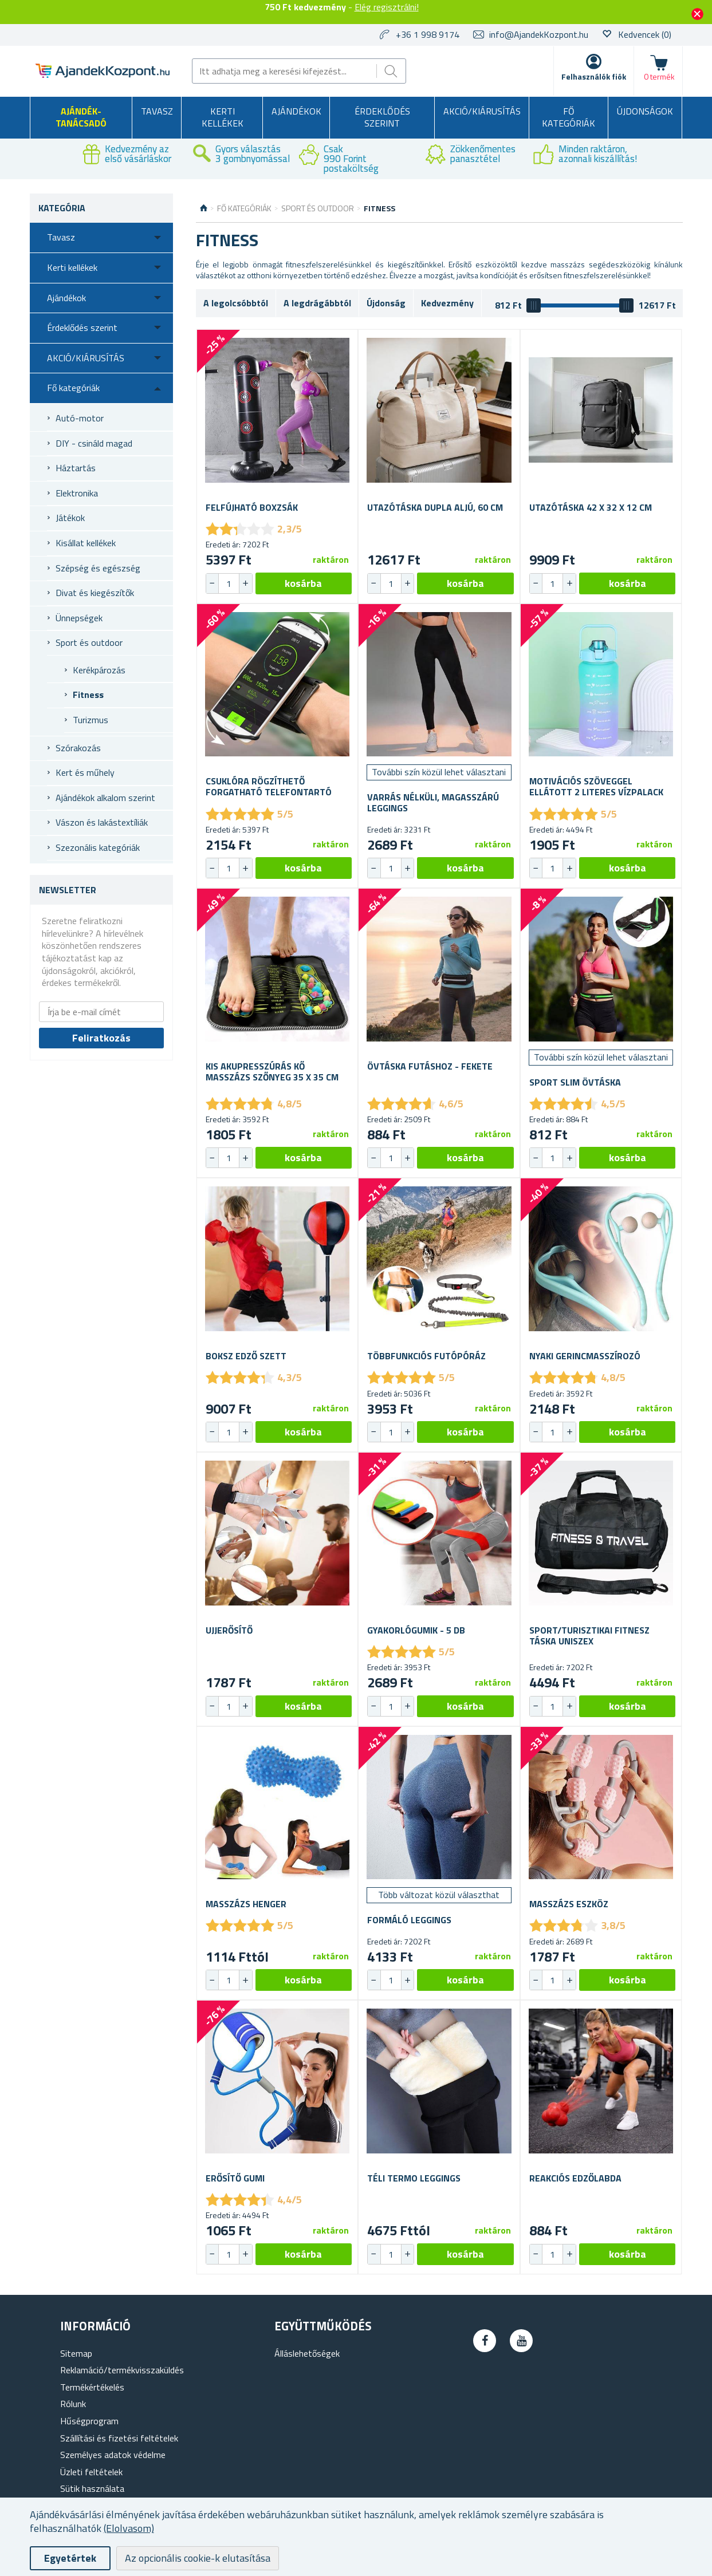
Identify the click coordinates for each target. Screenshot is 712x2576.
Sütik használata (92, 2488)
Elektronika (77, 493)
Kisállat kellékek (86, 543)
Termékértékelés (92, 2387)
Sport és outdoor (89, 642)
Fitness (88, 694)
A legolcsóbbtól (235, 303)
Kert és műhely (85, 772)
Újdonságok (645, 111)
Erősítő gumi (235, 2178)
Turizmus (90, 720)
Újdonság (386, 303)
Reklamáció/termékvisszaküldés (122, 2370)
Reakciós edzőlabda (575, 2178)
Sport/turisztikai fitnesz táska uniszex (589, 1636)
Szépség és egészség (98, 568)
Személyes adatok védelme (113, 2454)
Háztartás (76, 468)
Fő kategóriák (568, 117)
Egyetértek (70, 2558)
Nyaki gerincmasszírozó (584, 1356)
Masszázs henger (246, 1904)
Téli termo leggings (414, 2178)
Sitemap (76, 2353)
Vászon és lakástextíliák (102, 822)
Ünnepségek (79, 618)
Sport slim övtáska (575, 1082)
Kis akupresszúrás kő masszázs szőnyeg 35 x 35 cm (272, 1072)
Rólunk (73, 2404)
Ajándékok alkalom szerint (105, 797)
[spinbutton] (229, 583)
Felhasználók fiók (593, 76)
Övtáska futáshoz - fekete (430, 1066)
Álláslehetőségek (307, 2353)
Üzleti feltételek (91, 2472)
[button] (245, 583)
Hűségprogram (89, 2421)
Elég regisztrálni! (387, 7)
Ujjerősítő (229, 1630)
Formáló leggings (409, 1920)
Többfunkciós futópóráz (426, 1356)
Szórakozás (78, 748)
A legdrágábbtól (317, 303)
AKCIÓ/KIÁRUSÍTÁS (482, 111)
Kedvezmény (447, 303)
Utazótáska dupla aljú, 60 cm (435, 507)
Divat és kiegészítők (95, 592)
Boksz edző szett (246, 1356)
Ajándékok (296, 111)
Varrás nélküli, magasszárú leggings (433, 803)
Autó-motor (80, 418)
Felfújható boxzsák (252, 507)
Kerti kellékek (222, 117)
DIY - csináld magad (94, 443)
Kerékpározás (99, 670)
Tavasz (157, 111)
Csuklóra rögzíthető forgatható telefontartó (269, 787)
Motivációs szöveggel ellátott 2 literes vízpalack (596, 787)
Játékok (70, 517)
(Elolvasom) (129, 2528)
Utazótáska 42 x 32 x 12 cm (590, 507)
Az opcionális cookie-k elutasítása (197, 2558)
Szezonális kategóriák (98, 847)
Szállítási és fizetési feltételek (119, 2438)
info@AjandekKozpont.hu (538, 34)
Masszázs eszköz (568, 1904)
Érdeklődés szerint (382, 117)
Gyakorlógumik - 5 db (416, 1630)
